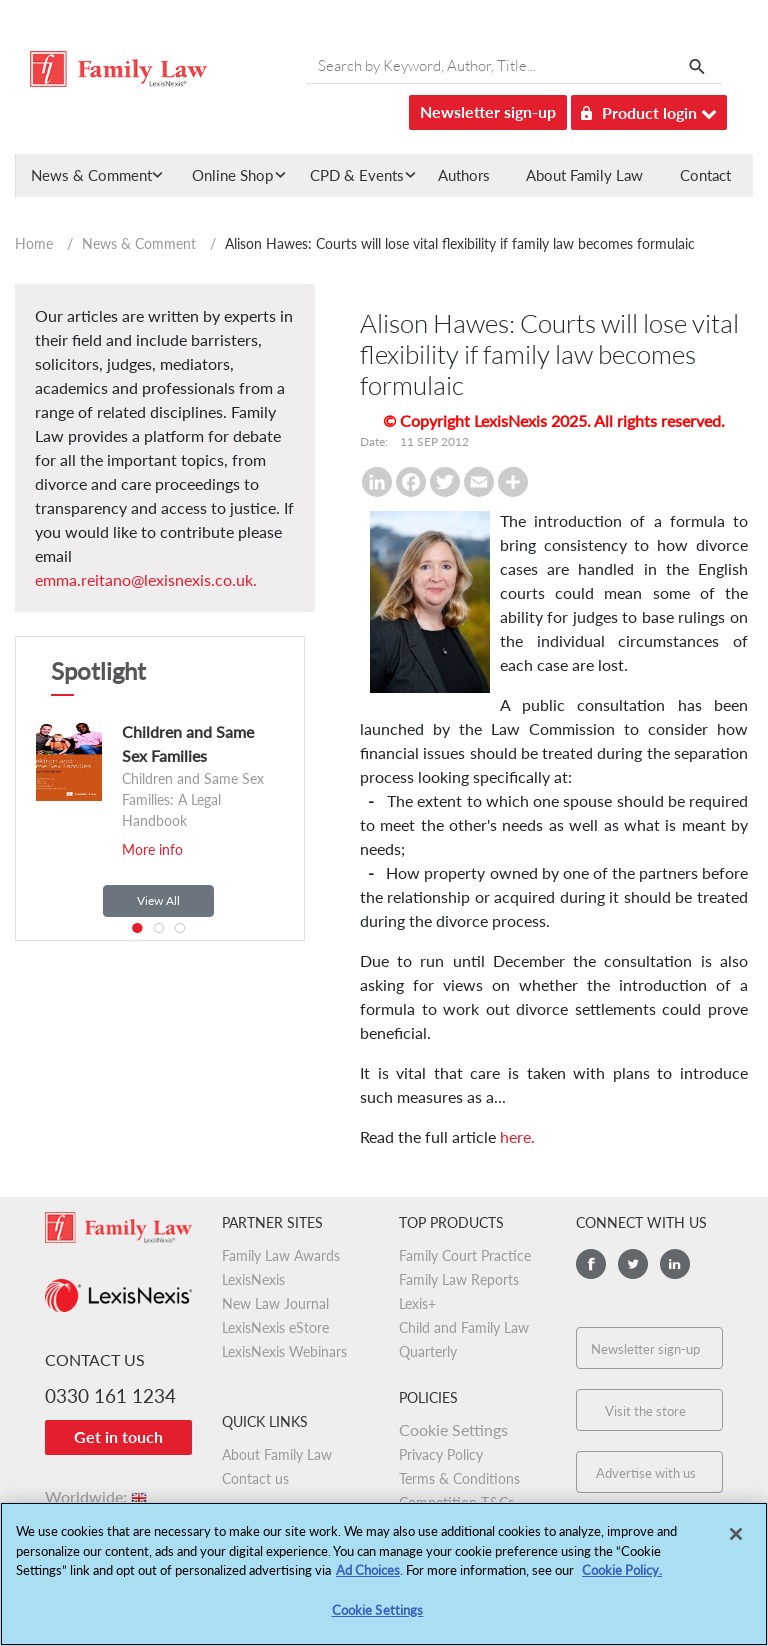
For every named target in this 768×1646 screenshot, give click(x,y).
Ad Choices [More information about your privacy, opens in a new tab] (368, 1579)
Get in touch (118, 1436)
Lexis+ (417, 1303)
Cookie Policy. (622, 1579)
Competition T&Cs (456, 1502)
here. (517, 1136)
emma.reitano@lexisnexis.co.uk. (146, 579)
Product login (649, 109)
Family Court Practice (465, 1255)
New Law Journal (275, 1303)
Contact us (255, 1478)
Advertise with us (646, 1473)
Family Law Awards (281, 1255)
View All (158, 900)
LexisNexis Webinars (284, 1351)
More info (152, 849)
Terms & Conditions (459, 1478)
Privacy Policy (441, 1454)
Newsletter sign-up (488, 111)
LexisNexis (253, 1279)
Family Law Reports (459, 1279)
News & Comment (139, 243)
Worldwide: (97, 1496)
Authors (464, 175)
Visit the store (645, 1411)
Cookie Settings (453, 1429)
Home (34, 243)
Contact (705, 175)
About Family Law (584, 175)
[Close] (736, 1543)
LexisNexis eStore (275, 1327)
